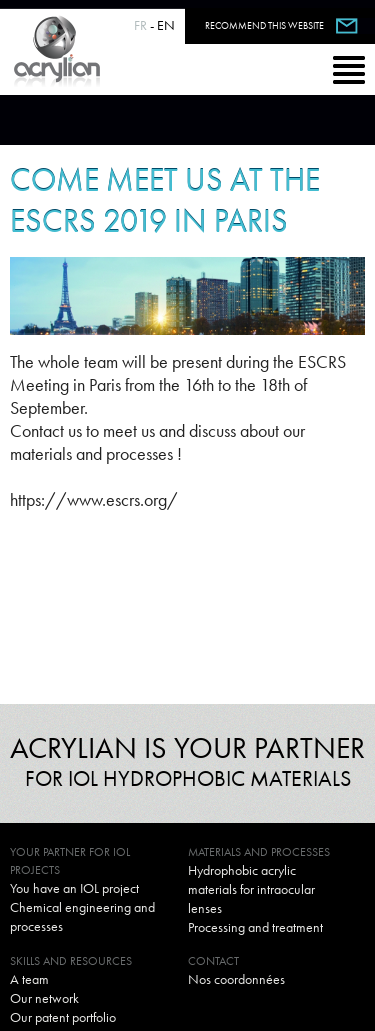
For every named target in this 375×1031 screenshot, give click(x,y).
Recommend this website (264, 25)
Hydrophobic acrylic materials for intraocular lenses (251, 889)
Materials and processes (259, 852)
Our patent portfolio (63, 1017)
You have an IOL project (74, 888)
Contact (213, 961)
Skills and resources (71, 961)
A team (29, 979)
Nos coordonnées (236, 979)
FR (140, 25)
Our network (44, 998)
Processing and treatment (255, 927)
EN (166, 25)
